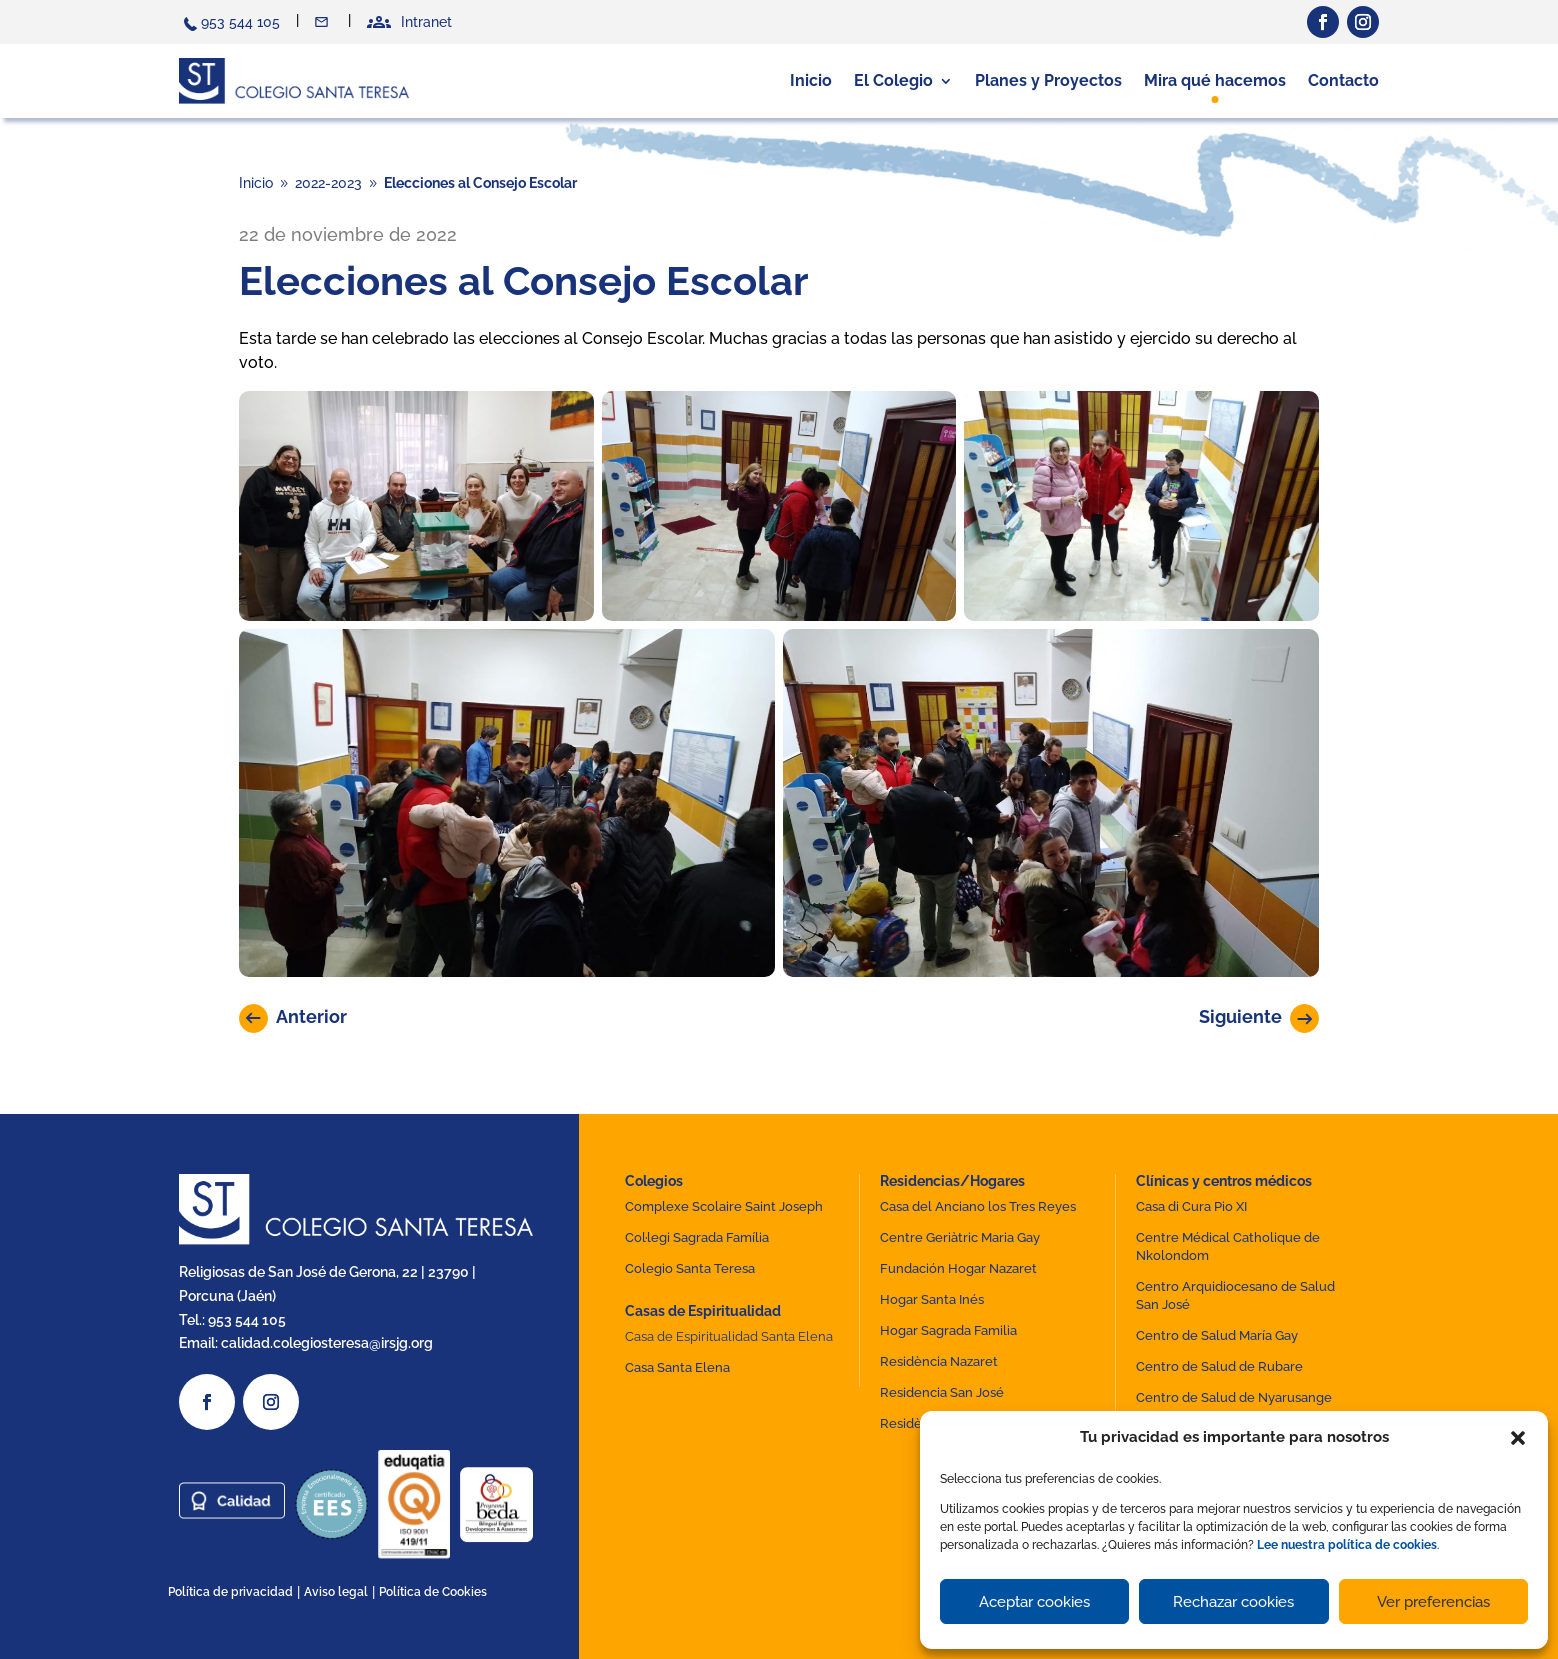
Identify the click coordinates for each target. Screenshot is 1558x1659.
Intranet (426, 22)
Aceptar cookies (1034, 1602)
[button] (1518, 1438)
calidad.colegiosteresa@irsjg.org (327, 1343)
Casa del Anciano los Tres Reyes (978, 1206)
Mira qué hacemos (1215, 80)
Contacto (323, 22)
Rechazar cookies (1233, 1602)
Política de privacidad (230, 1592)
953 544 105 (240, 22)
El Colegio (893, 80)
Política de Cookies (433, 1592)
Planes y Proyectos (1048, 80)
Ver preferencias (1433, 1602)
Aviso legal (336, 1592)
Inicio (811, 80)
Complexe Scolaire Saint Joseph (724, 1206)
